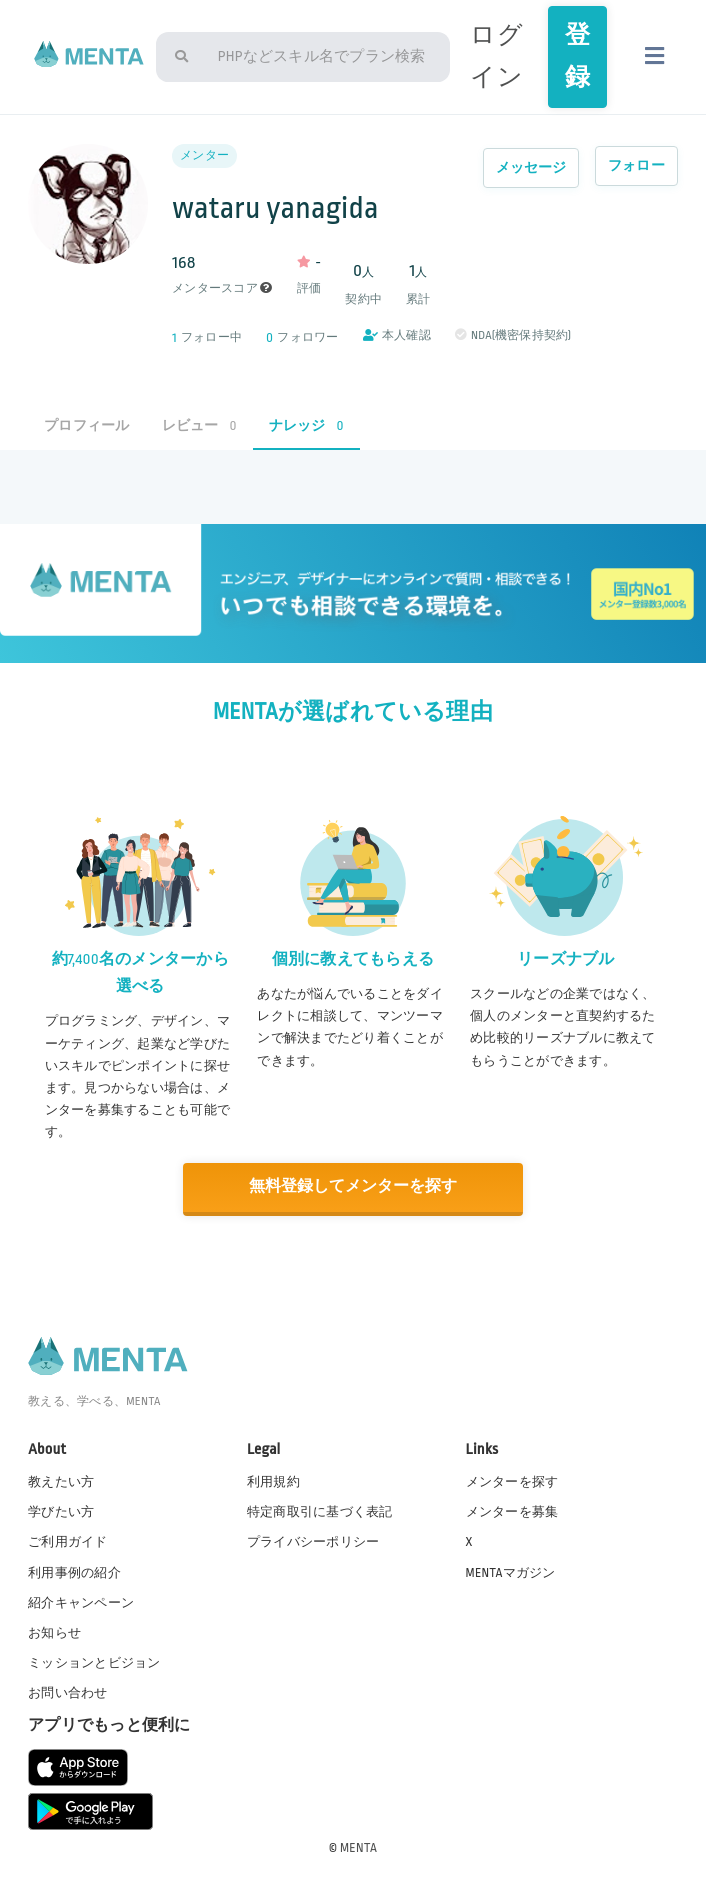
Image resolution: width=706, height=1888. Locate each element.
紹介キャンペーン (81, 1601)
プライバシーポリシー (313, 1541)
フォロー (636, 165)
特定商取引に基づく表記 (320, 1511)
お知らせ (54, 1631)
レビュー (199, 425)
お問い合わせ (67, 1692)
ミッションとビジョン (94, 1662)
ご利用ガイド (67, 1541)
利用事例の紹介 (74, 1571)
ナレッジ (306, 425)
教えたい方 (61, 1481)
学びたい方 (61, 1511)
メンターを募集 (512, 1511)
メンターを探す (512, 1481)
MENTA (358, 1847)
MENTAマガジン (511, 1571)
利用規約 (273, 1481)
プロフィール (86, 425)
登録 (577, 56)
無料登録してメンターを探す (352, 1186)
